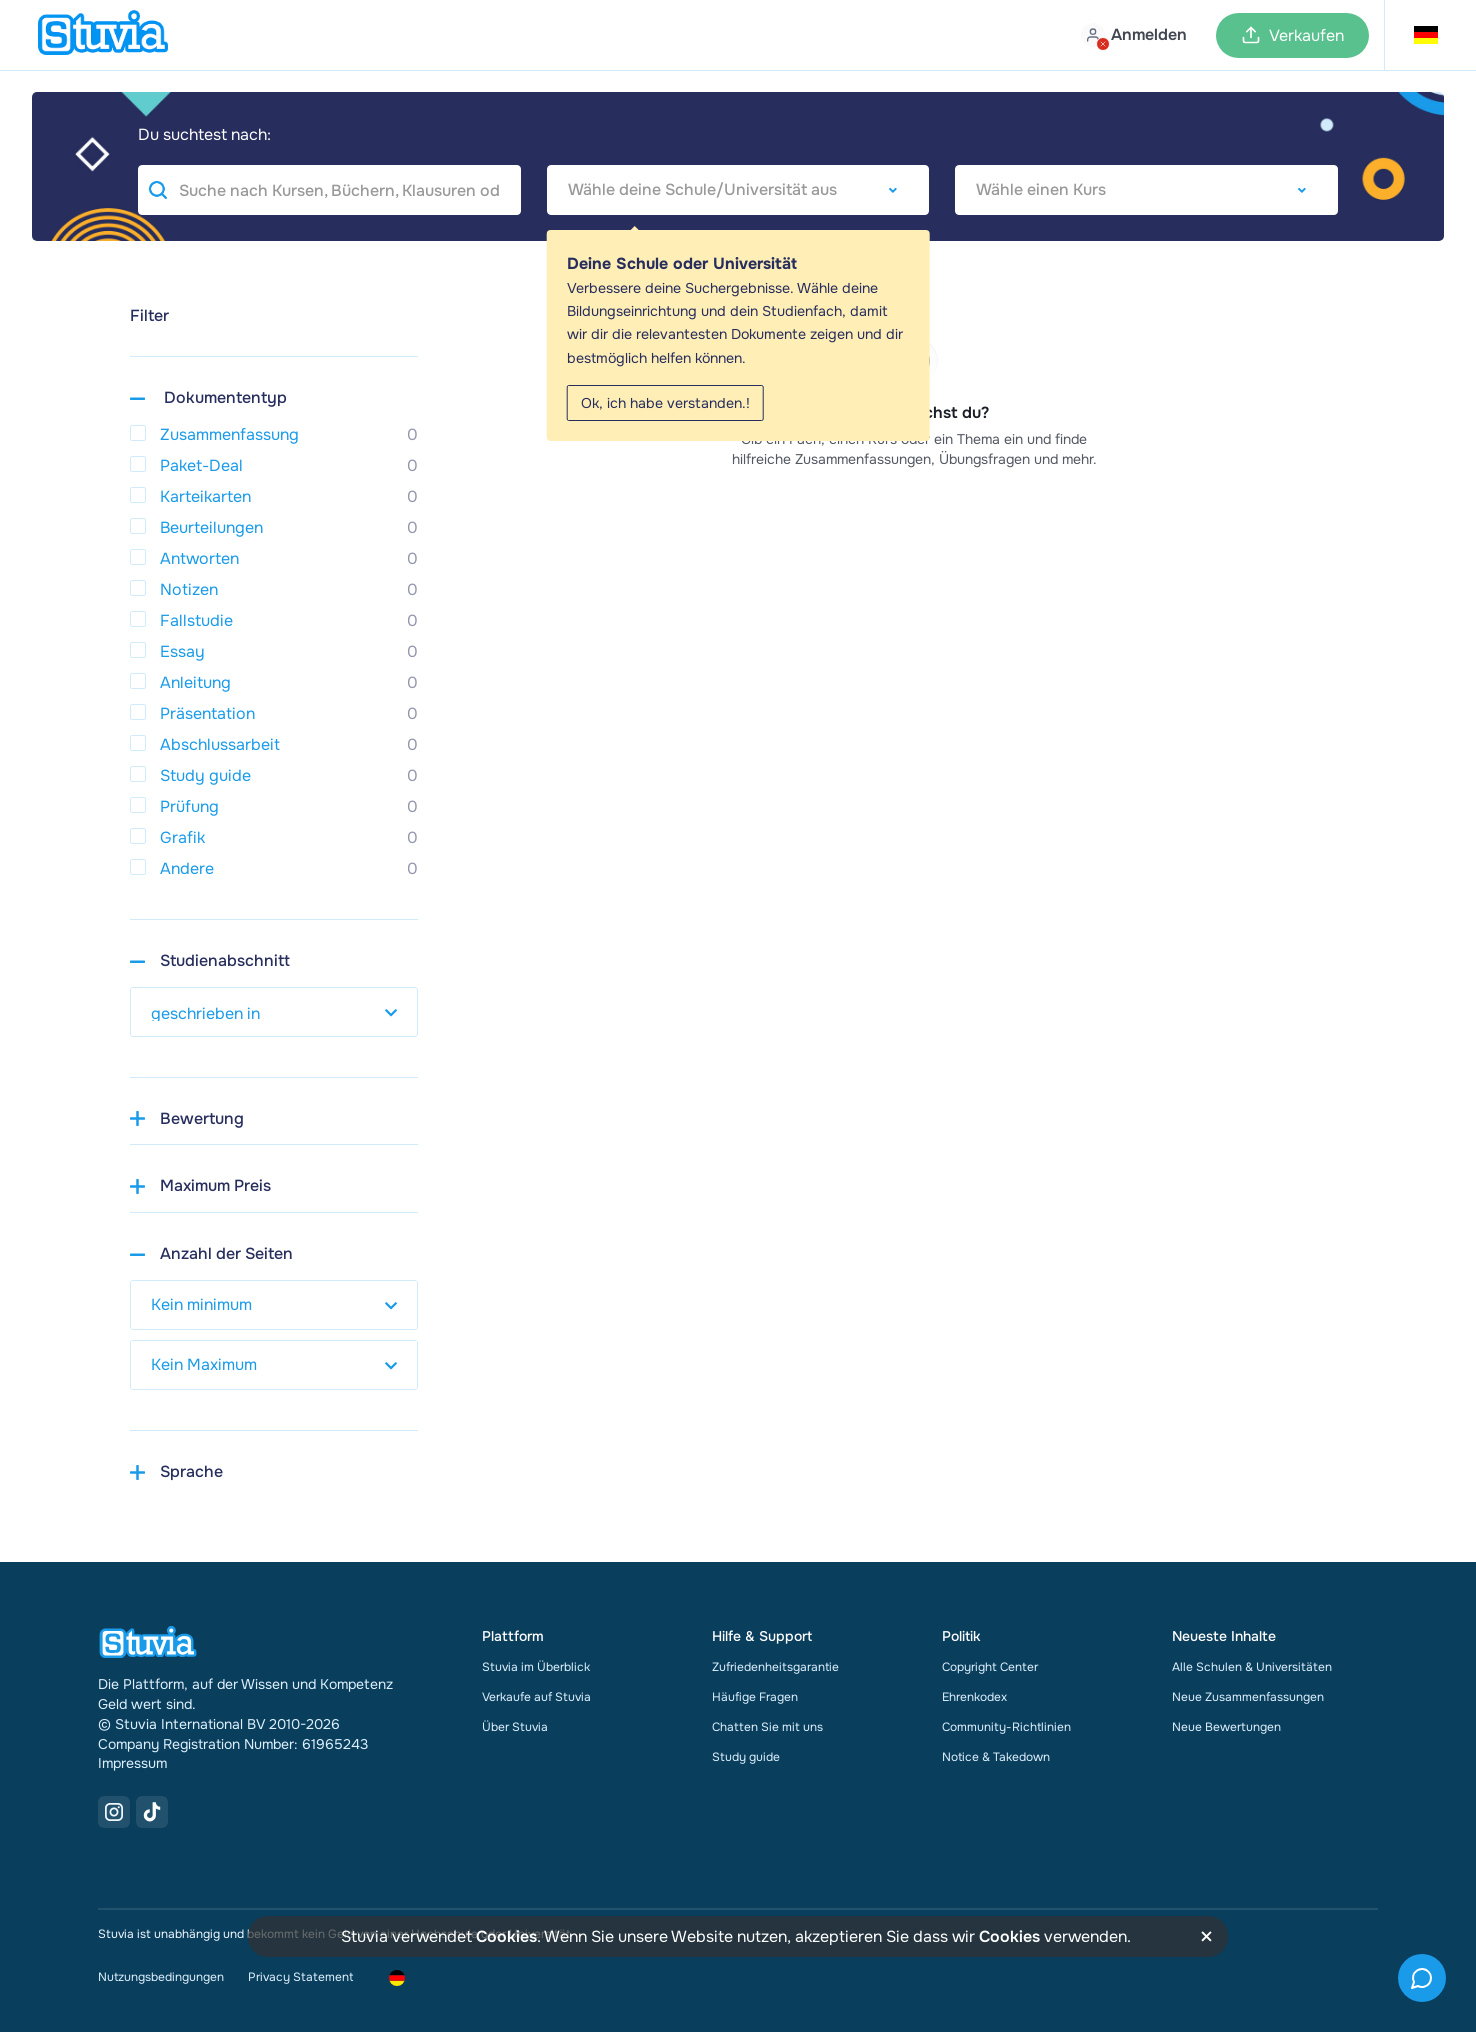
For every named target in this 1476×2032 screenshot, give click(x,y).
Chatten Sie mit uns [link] (767, 1727)
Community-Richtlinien (1006, 1727)
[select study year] (274, 1012)
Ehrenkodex (974, 1697)
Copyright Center (990, 1667)
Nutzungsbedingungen (161, 1977)
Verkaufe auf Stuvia (536, 1697)
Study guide (746, 1757)
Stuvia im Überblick (536, 1667)
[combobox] (738, 190)
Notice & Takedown (996, 1757)
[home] (103, 35)
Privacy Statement (300, 1977)
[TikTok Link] (152, 1812)
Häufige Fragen (755, 1697)
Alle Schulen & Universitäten (1252, 1667)
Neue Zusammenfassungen (1248, 1697)
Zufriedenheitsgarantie (775, 1667)
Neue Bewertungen (1226, 1727)
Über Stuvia (515, 1727)
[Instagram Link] (114, 1812)
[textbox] (738, 190)
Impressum (132, 1763)
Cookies (506, 1936)
